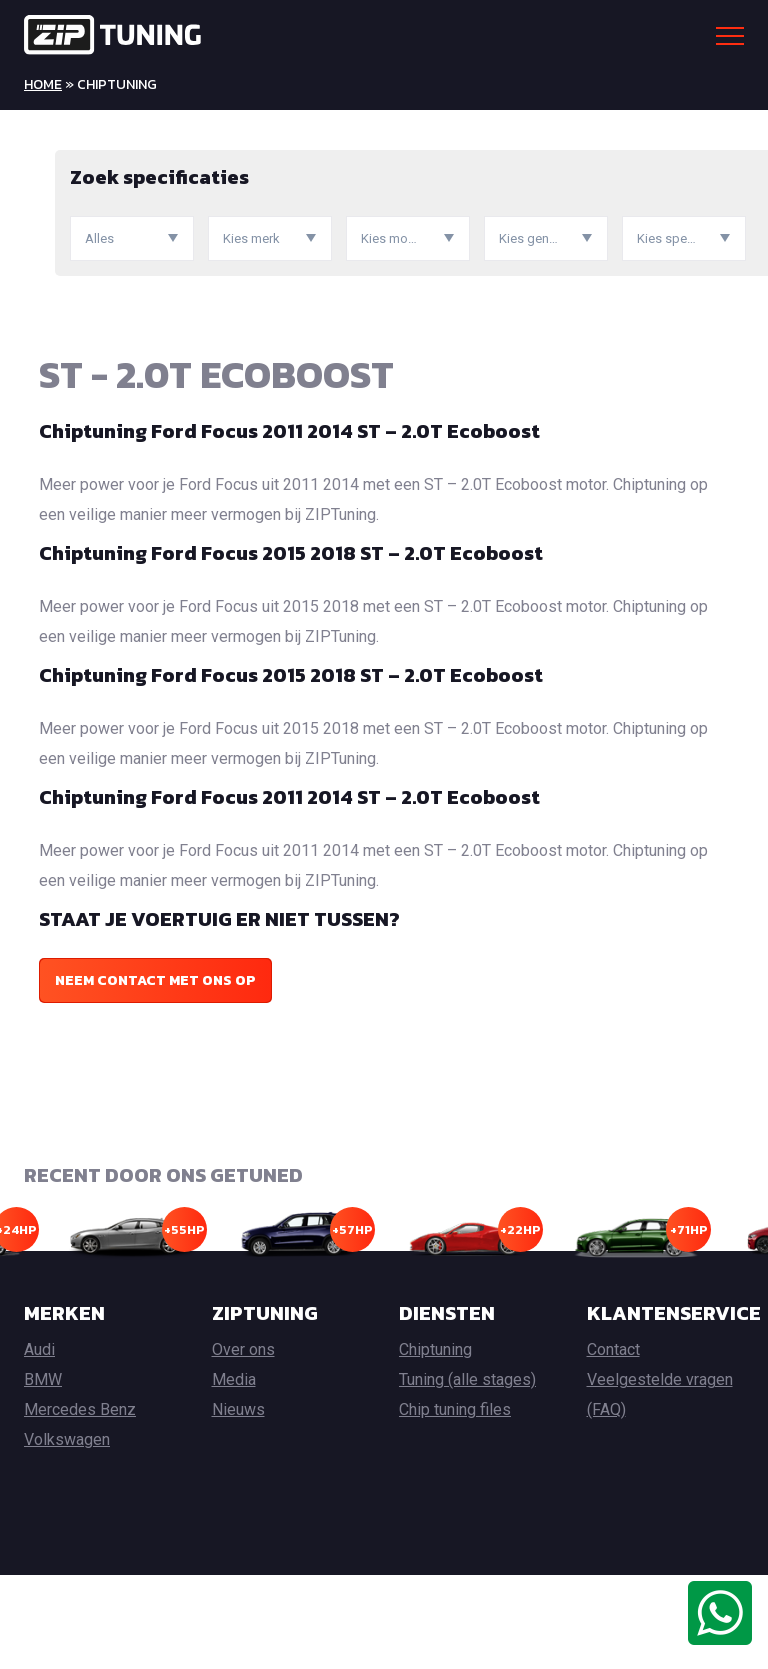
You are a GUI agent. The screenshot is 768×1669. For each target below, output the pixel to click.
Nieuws (238, 1409)
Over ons (243, 1349)
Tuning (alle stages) (467, 1379)
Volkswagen (67, 1439)
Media (234, 1379)
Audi (39, 1349)
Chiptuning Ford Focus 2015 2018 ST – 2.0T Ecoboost (291, 553)
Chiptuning (435, 1349)
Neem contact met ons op (155, 980)
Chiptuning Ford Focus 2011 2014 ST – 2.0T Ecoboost (289, 431)
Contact (613, 1349)
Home (43, 84)
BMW (43, 1379)
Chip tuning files (455, 1409)
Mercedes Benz (80, 1409)
